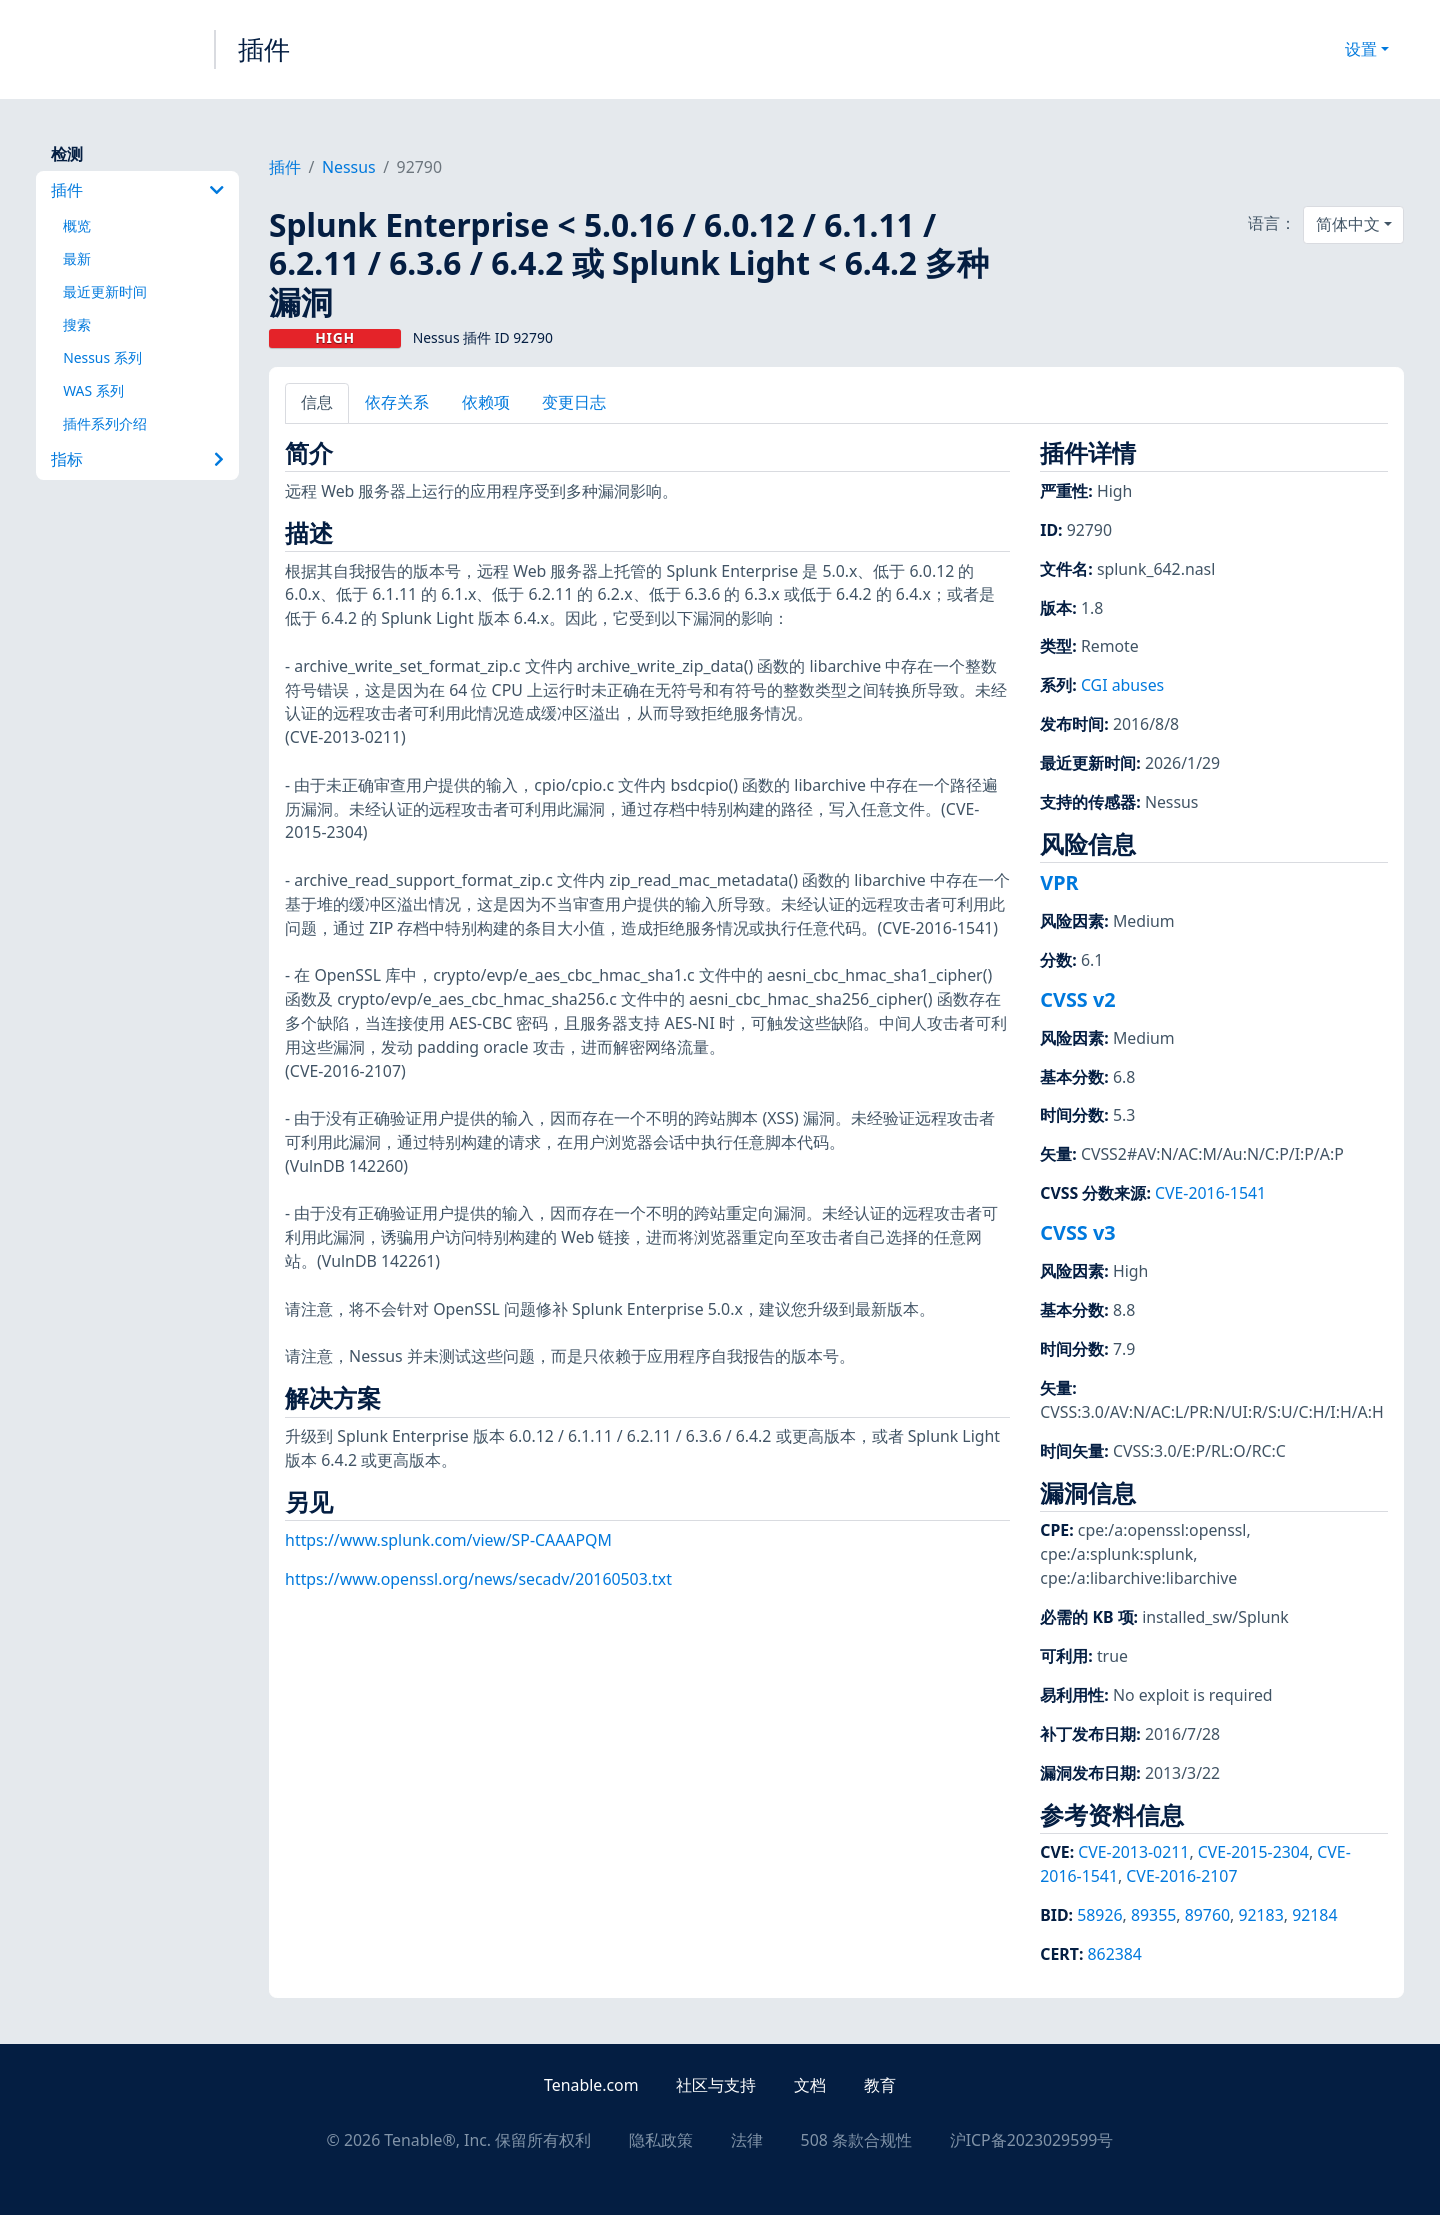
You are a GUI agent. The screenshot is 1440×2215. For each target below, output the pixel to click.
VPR (1059, 882)
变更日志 (574, 402)
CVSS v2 (1077, 999)
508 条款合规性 (856, 2140)
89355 (1153, 1915)
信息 (317, 402)
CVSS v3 (1077, 1232)
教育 (880, 2085)
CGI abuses (1122, 685)
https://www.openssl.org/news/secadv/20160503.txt (478, 1579)
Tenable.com (591, 2085)
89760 (1207, 1915)
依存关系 (397, 402)
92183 (1260, 1915)
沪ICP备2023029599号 (1032, 2140)
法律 (747, 2140)
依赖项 (486, 402)
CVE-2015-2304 (1253, 1852)
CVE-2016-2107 (1181, 1876)
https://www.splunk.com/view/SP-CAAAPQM (448, 1540)
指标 (137, 459)
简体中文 (1348, 224)
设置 (1361, 49)
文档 (810, 2085)
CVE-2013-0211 (1133, 1852)
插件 (264, 49)
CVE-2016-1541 (1210, 1193)
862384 (1115, 1954)
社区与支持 (716, 2085)
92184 (1314, 1915)
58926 (1099, 1915)
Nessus (349, 167)
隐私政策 (661, 2140)
